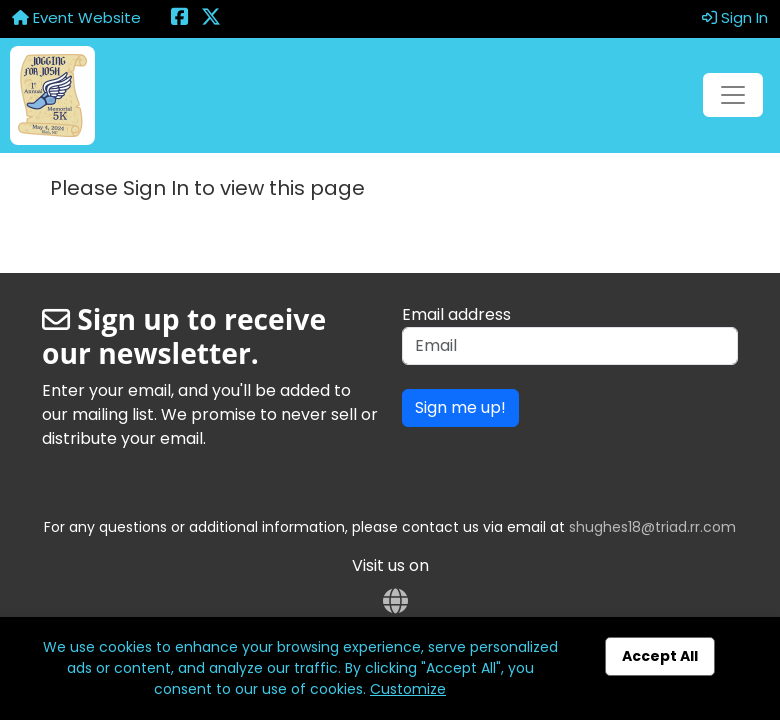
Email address (456, 314)
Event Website (76, 17)
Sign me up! (460, 407)
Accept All (660, 656)
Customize (408, 689)
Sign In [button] (735, 17)
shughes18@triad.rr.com (652, 527)
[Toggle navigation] (733, 95)
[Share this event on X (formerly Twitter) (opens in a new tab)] (211, 18)
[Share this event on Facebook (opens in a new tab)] (180, 18)
